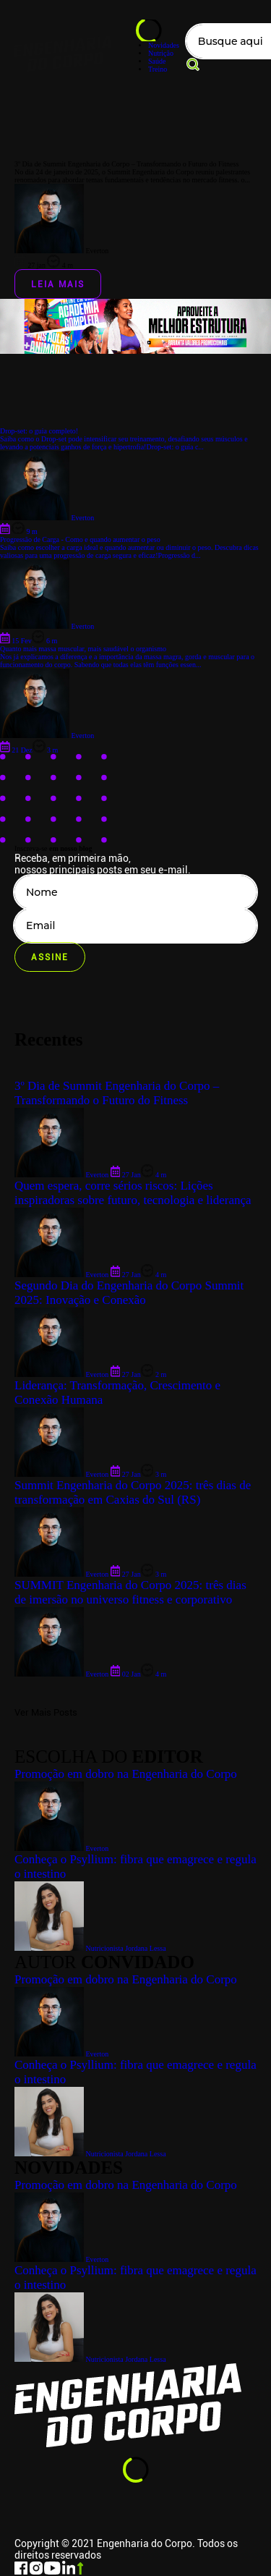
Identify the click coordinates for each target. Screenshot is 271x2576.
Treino (157, 69)
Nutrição (160, 53)
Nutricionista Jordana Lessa (90, 2359)
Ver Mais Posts (45, 1712)
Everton (61, 2259)
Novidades (163, 45)
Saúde (156, 61)
